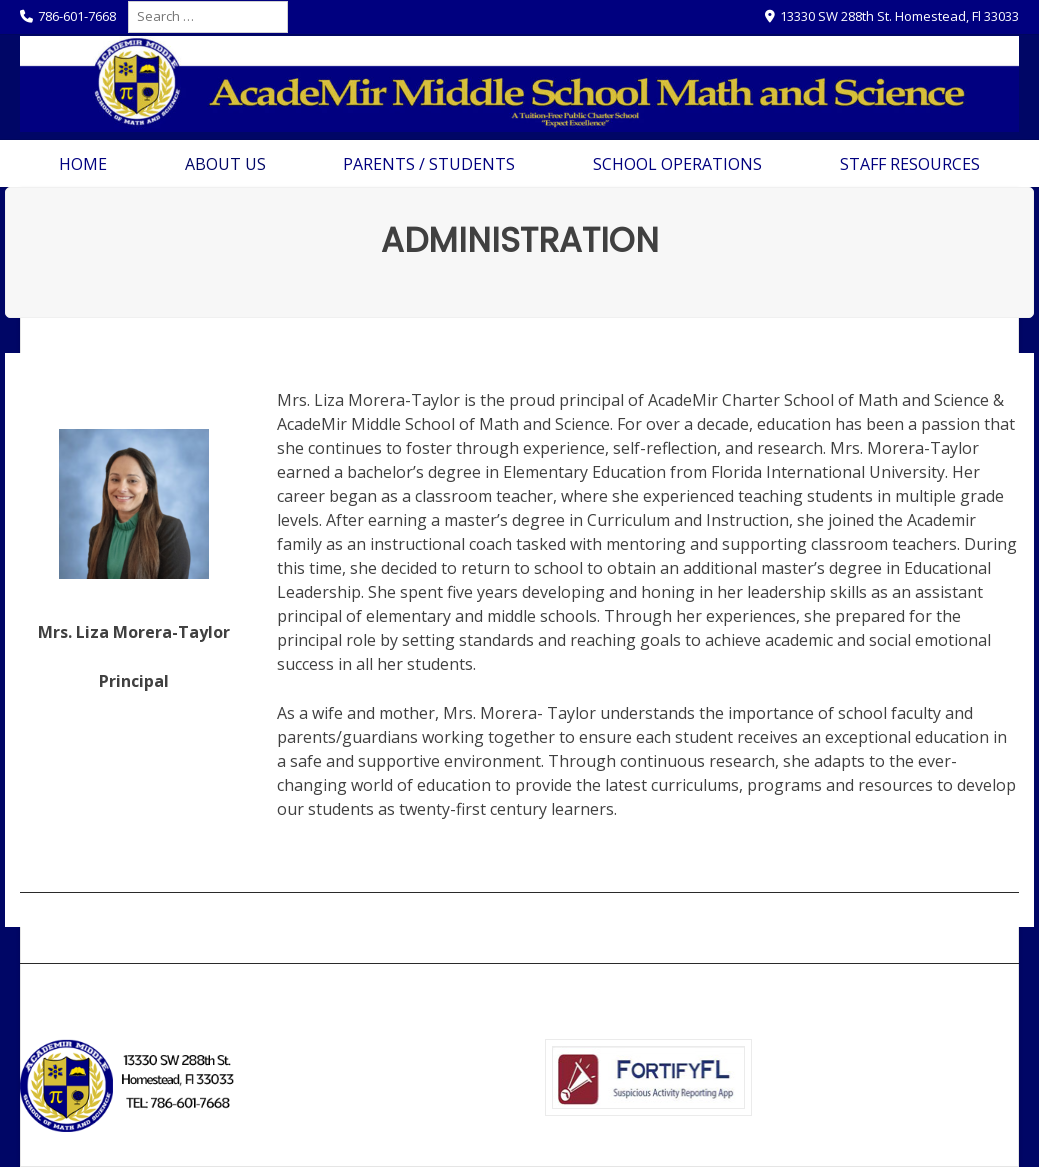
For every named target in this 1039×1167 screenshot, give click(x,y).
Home (83, 164)
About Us (225, 164)
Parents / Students (429, 164)
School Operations (677, 164)
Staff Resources (910, 164)
